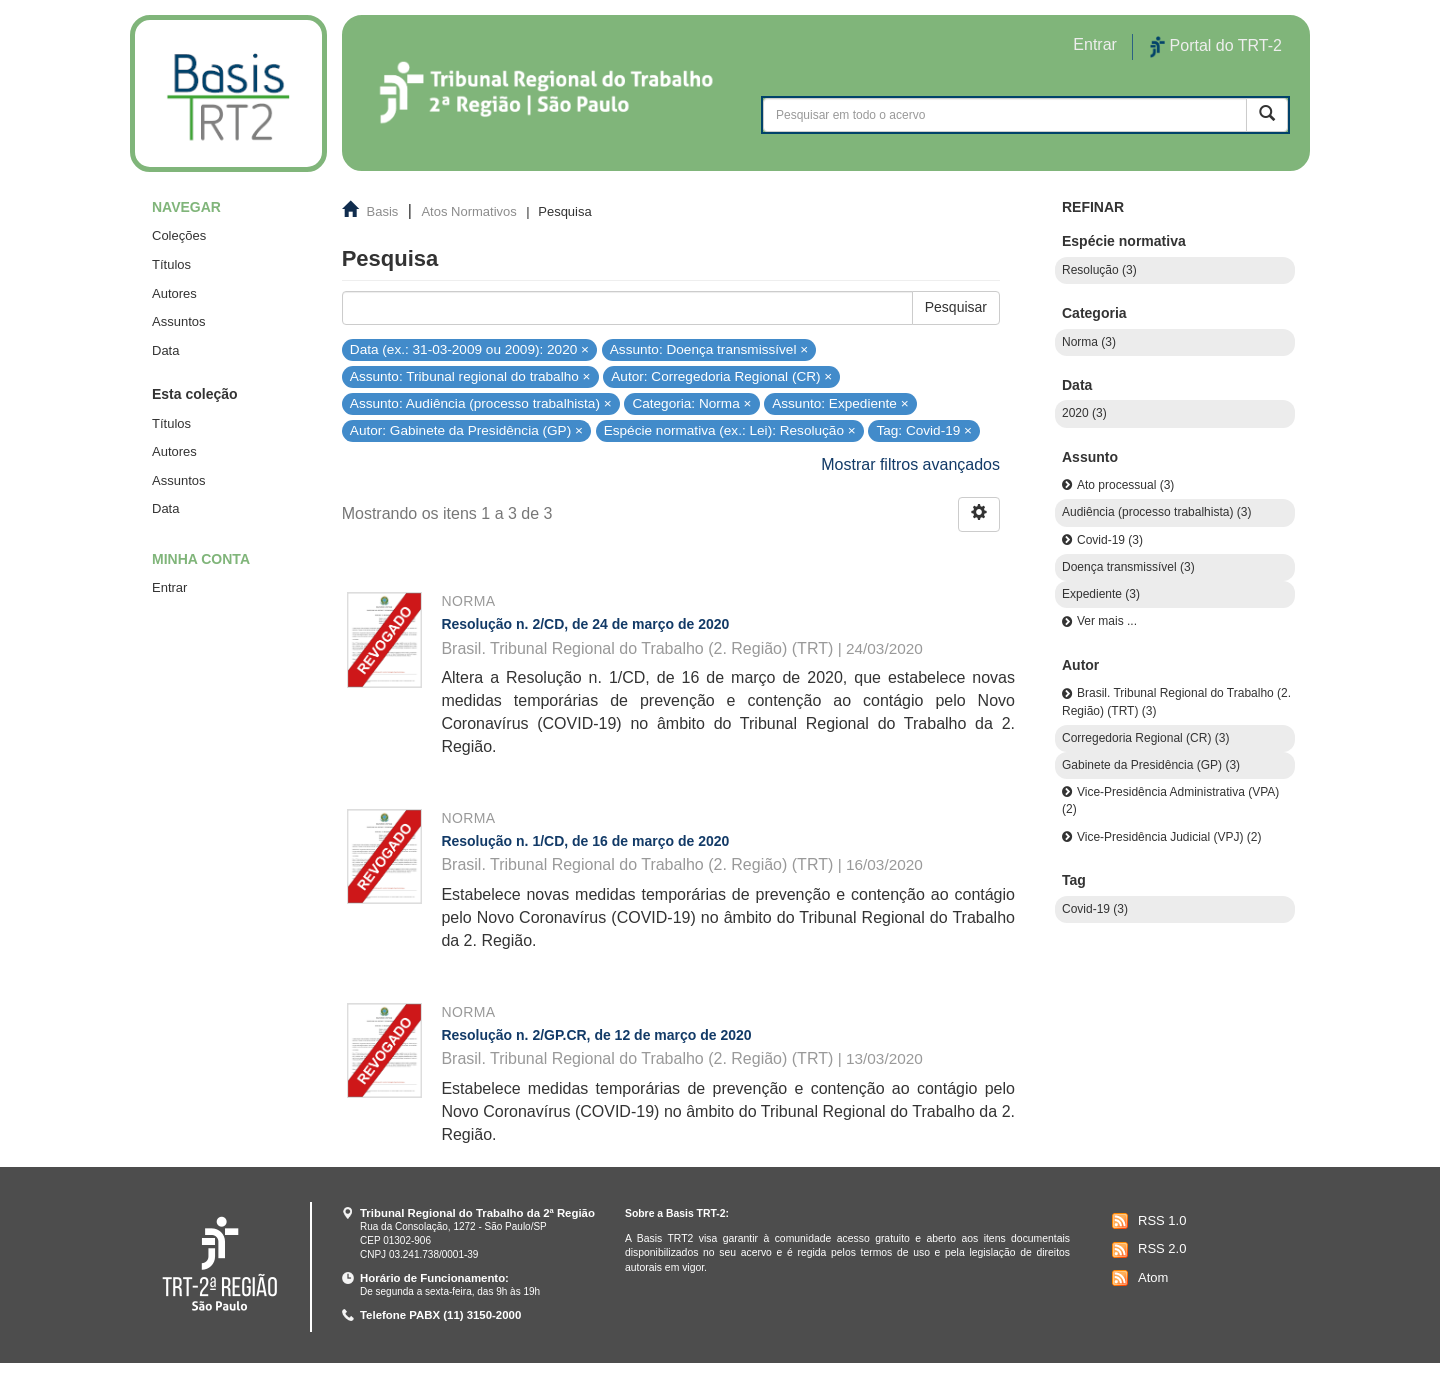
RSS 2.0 (1146, 1250)
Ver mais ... (1107, 621)
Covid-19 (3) (1110, 540)
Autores (174, 293)
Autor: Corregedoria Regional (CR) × (721, 376)
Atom (1137, 1278)
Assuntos (178, 321)
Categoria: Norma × (691, 403)
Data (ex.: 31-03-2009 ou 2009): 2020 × (469, 348)
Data (165, 350)
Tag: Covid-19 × (924, 430)
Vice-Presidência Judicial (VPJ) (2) (1169, 837)
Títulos (171, 264)
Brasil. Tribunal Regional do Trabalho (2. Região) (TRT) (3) (1176, 701)
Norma (468, 601)
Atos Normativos (468, 211)
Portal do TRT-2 (1216, 47)
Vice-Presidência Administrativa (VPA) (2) (1170, 800)
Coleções (179, 235)
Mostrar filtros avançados (910, 464)
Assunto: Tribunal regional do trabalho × (470, 376)
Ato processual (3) (1125, 485)
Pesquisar (956, 307)
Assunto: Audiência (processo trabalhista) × (481, 403)
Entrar (169, 587)
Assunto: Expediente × (840, 403)
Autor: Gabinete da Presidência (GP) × (466, 430)
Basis (383, 211)
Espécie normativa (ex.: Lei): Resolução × (730, 430)
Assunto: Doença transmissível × (709, 348)
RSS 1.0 (1146, 1221)
